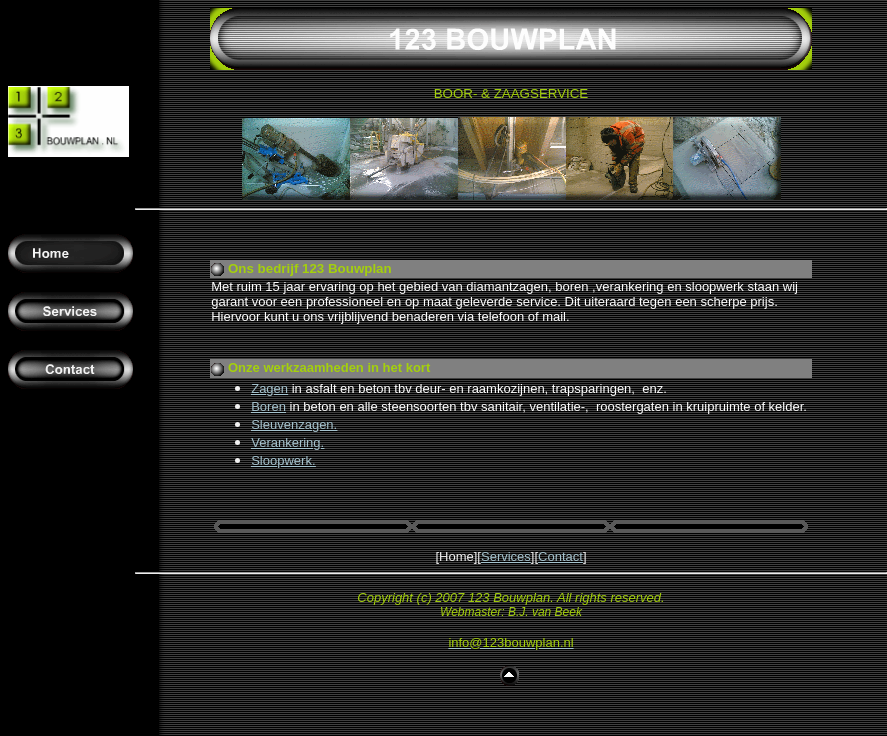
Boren (268, 406)
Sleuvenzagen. (294, 424)
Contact (560, 556)
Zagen (269, 388)
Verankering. (287, 442)
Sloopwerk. (283, 460)
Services (506, 556)
